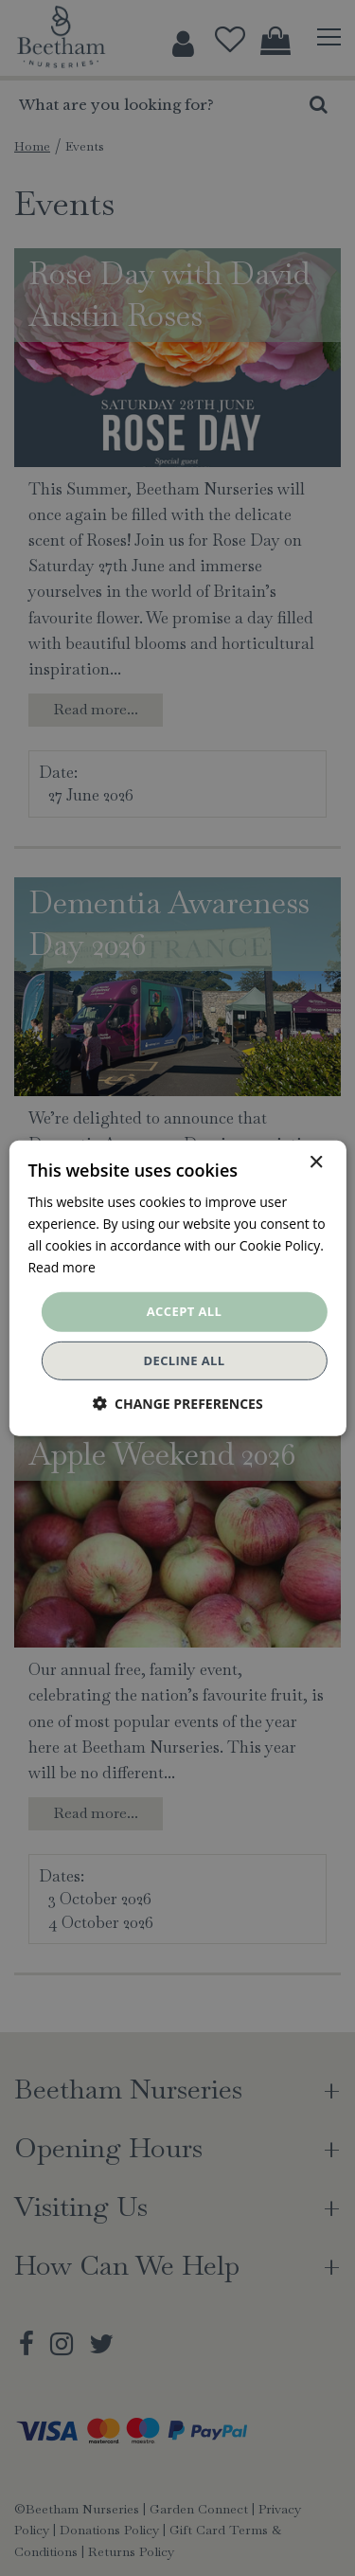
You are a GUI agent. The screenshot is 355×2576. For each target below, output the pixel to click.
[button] (177, 1404)
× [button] (316, 1162)
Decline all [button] (183, 1360)
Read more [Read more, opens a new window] (61, 1267)
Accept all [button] (184, 1311)
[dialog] (177, 1288)
